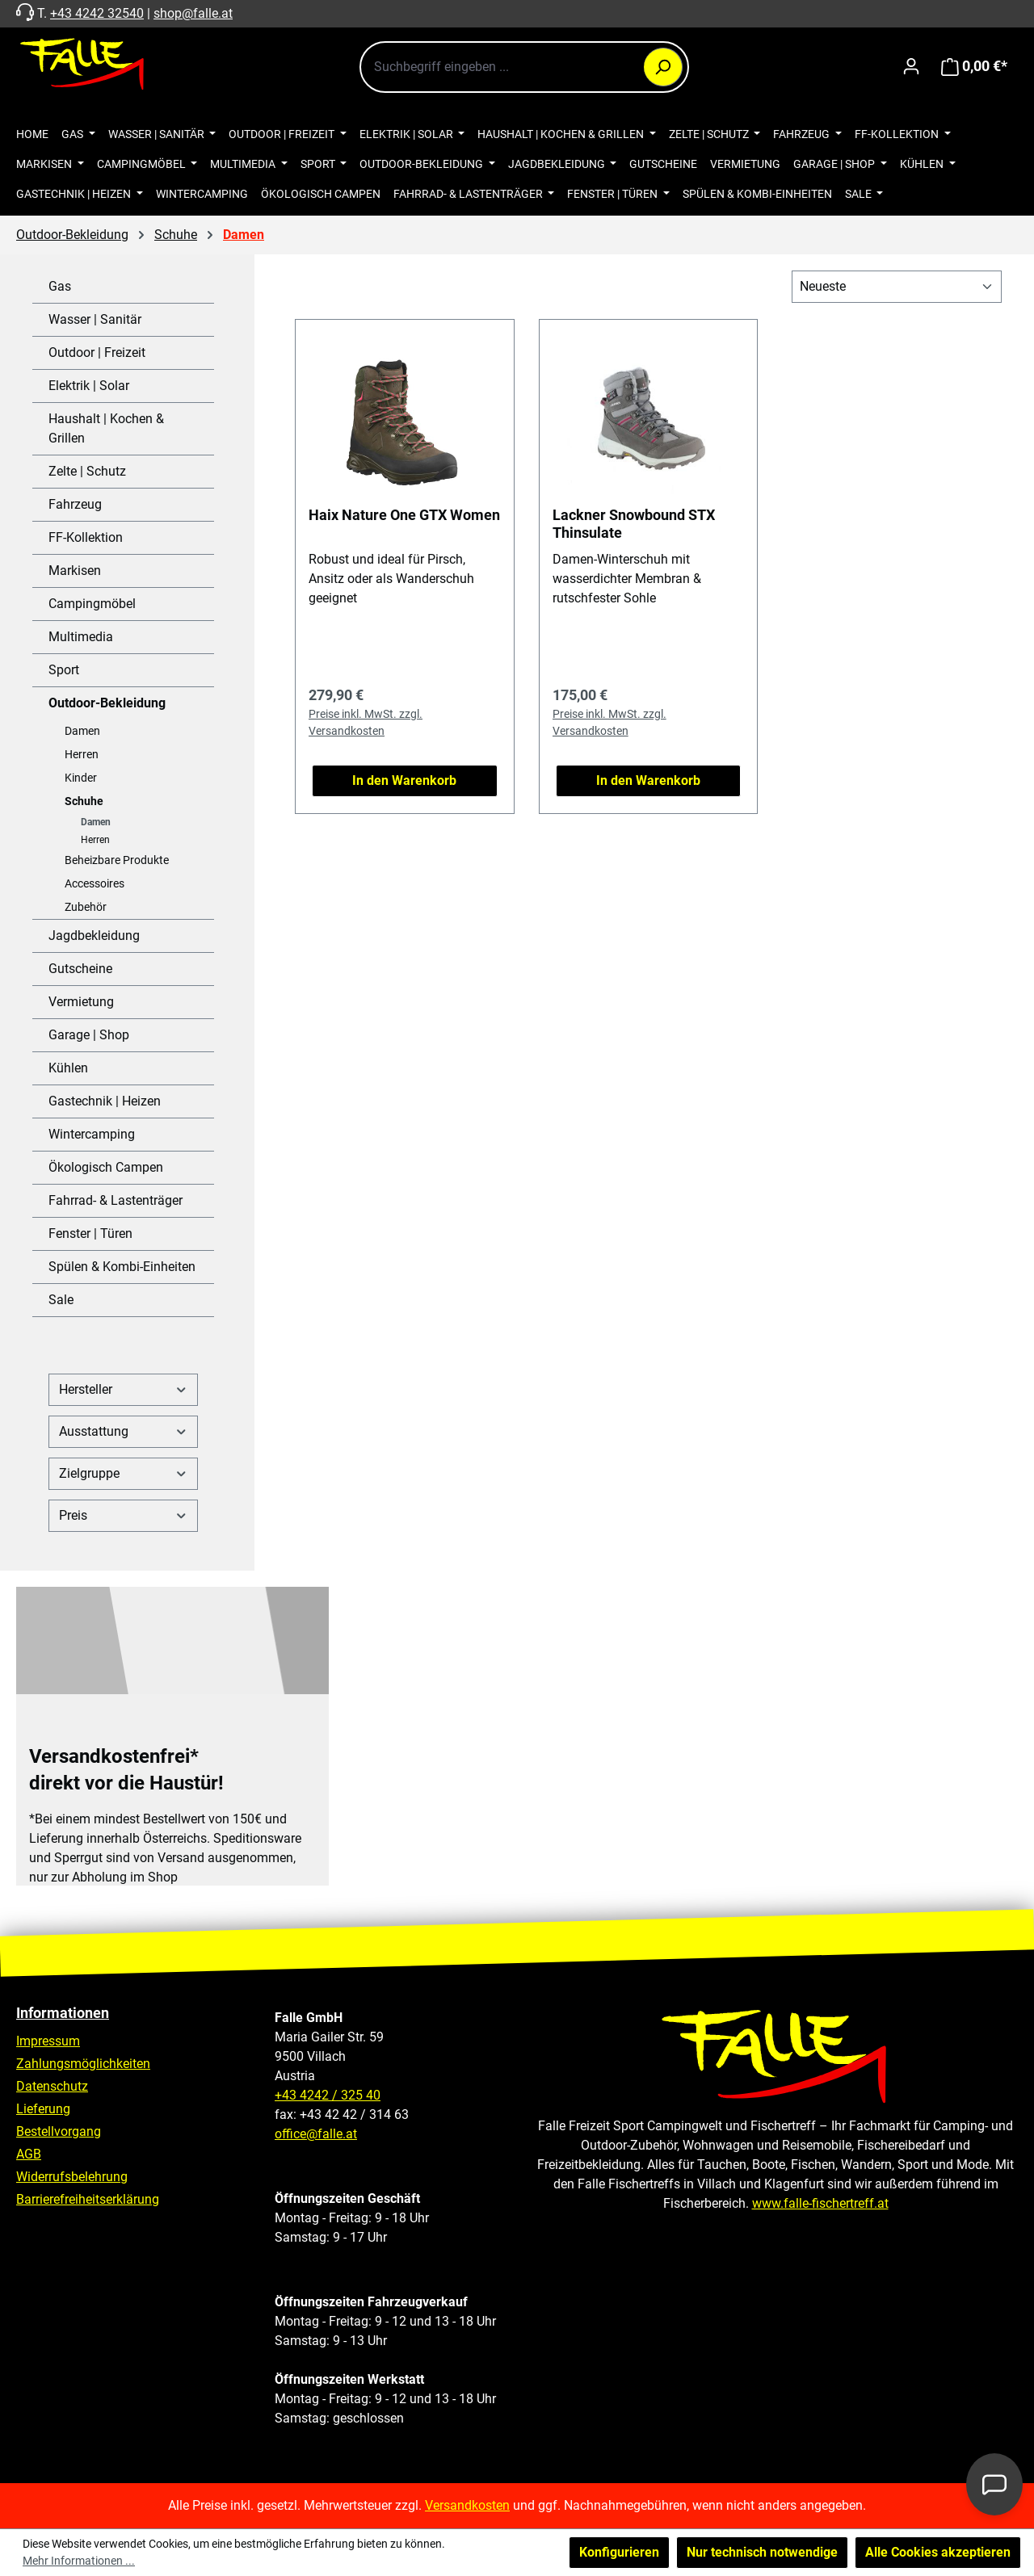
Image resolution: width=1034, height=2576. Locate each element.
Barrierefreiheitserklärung (87, 2199)
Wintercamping (91, 1134)
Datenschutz (52, 2086)
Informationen (62, 2012)
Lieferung (43, 2109)
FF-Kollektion (85, 537)
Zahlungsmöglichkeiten (83, 2063)
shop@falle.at (193, 13)
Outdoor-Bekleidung (107, 703)
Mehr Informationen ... (79, 2560)
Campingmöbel (92, 603)
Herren (82, 754)
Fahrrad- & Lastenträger (115, 1200)
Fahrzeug (75, 504)
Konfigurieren (619, 2552)
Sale (61, 1299)
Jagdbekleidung (94, 935)
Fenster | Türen (90, 1233)
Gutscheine (80, 968)
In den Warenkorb (404, 780)
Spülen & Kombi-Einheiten (121, 1266)
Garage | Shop (88, 1035)
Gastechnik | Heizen (104, 1101)
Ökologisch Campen (105, 1167)
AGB (28, 2154)
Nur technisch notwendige (762, 2552)
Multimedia (80, 636)
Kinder (81, 777)
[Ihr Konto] (911, 66)
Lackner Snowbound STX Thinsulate (634, 523)
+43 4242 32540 (97, 13)
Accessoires (94, 883)
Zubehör (86, 906)
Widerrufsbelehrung (72, 2176)
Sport (63, 670)
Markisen (74, 570)
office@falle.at (316, 2134)
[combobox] (524, 67)
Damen (82, 730)
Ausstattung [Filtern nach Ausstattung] (123, 1431)
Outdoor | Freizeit (96, 352)
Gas (59, 286)
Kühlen (68, 1068)
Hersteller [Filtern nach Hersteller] (123, 1389)
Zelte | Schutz (87, 471)
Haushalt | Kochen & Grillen (106, 428)
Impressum (48, 2041)
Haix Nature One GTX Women (404, 514)
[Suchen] (663, 67)
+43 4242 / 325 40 (327, 2095)
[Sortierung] (897, 287)
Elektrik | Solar (88, 385)
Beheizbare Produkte (117, 860)
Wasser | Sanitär (94, 319)
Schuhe (84, 801)
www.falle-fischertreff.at (820, 2203)
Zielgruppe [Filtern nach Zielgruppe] (123, 1473)
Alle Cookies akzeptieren (938, 2552)
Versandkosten (467, 2505)
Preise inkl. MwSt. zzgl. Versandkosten (365, 722)
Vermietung (81, 1001)
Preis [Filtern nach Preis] (123, 1515)
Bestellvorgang (58, 2131)
